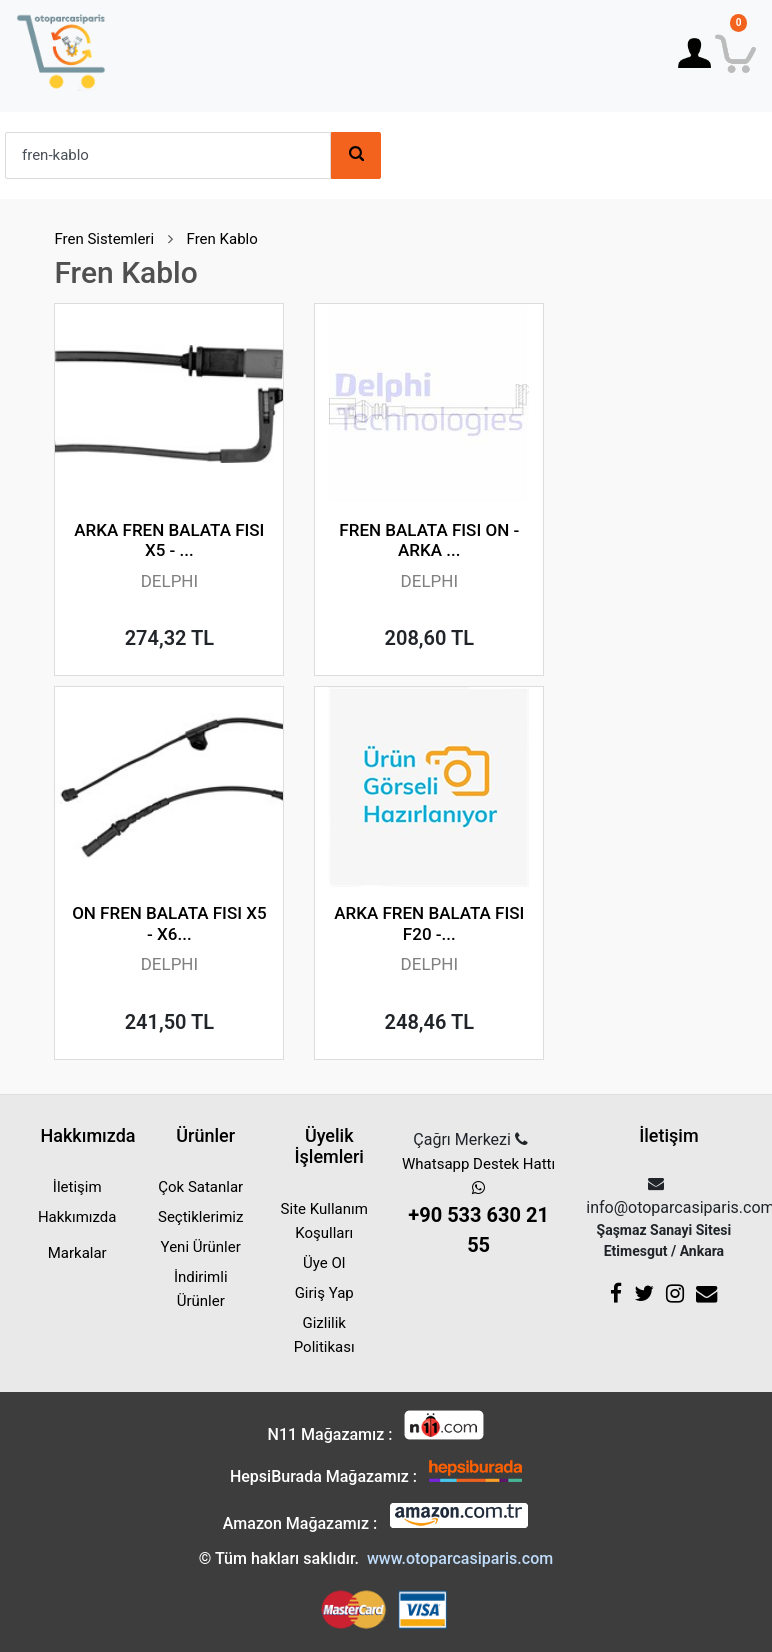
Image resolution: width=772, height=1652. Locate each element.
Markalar (77, 1253)
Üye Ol (324, 1263)
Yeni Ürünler (201, 1247)
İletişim (77, 1187)
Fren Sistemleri (104, 239)
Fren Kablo (222, 239)
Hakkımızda (77, 1217)
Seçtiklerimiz (200, 1217)
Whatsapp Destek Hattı (478, 1207)
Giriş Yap (324, 1293)
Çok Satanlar (200, 1187)
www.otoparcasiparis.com (460, 1558)
